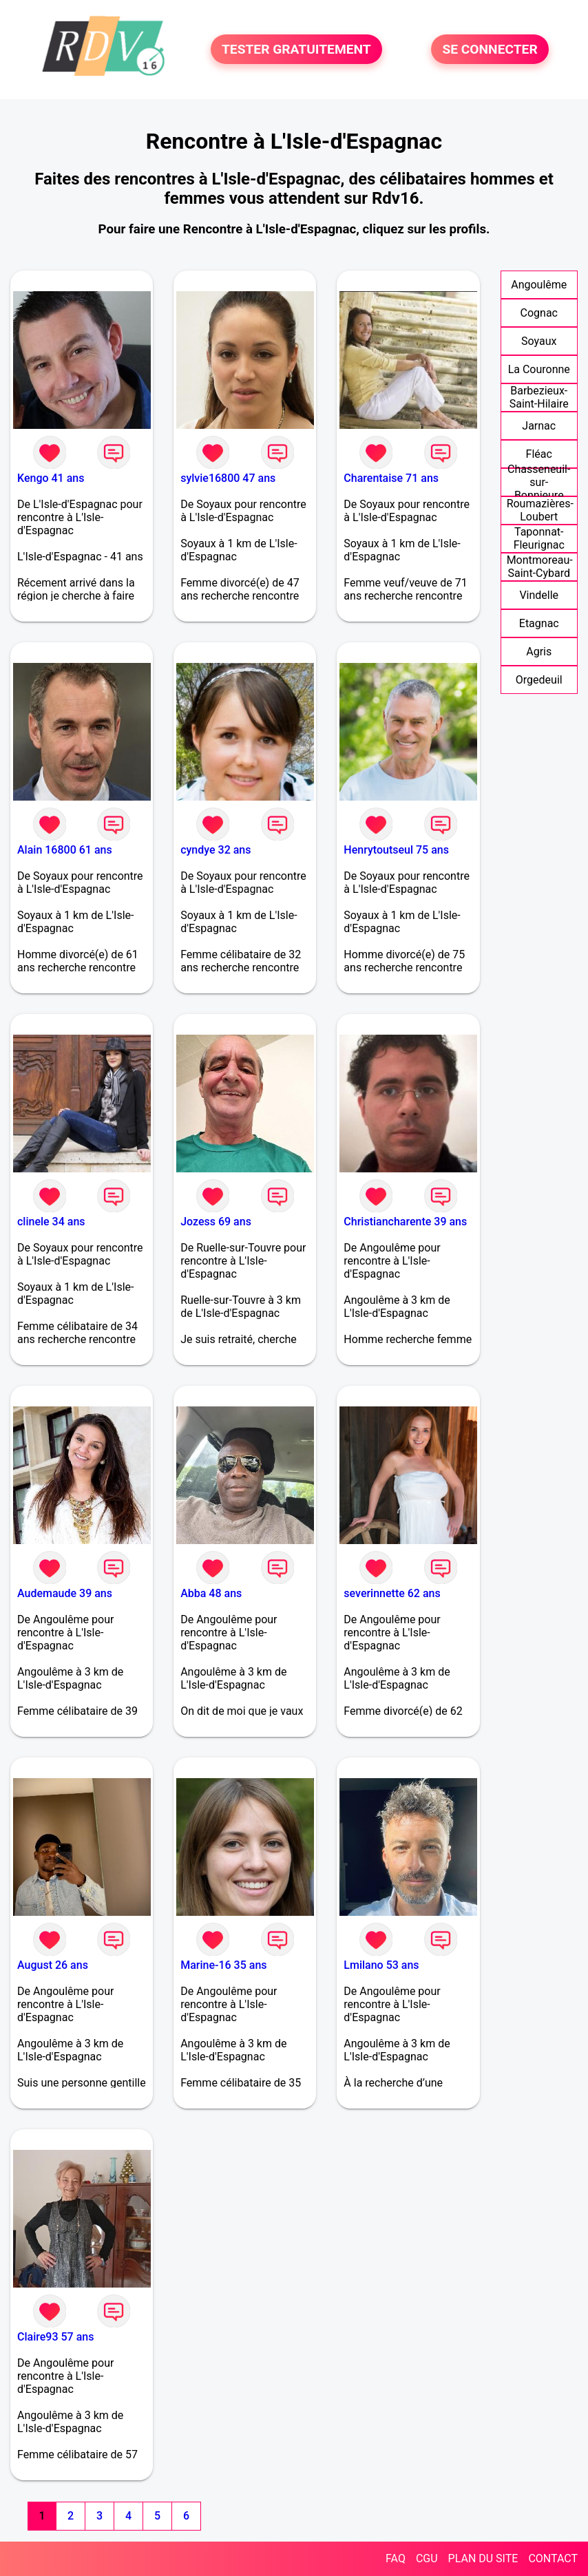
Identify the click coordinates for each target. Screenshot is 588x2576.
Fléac (539, 454)
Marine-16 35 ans (223, 1965)
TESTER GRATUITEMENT (296, 49)
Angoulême (539, 284)
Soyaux (538, 341)
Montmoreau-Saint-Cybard (540, 566)
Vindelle (538, 595)
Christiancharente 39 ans (405, 1221)
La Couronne (539, 369)
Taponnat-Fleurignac (539, 538)
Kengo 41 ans (50, 478)
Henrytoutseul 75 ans (396, 849)
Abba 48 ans (211, 1593)
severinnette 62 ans (392, 1593)
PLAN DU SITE (483, 2558)
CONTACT (553, 2558)
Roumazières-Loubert (540, 510)
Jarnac (539, 425)
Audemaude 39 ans (64, 1593)
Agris (539, 651)
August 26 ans (52, 1965)
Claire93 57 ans (55, 2336)
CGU (427, 2558)
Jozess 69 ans (215, 1221)
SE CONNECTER (489, 49)
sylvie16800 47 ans (227, 478)
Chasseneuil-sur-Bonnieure (538, 482)
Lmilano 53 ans (381, 1965)
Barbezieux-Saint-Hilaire (539, 397)
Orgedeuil (539, 679)
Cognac (539, 312)
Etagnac (539, 623)
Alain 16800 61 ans (64, 849)
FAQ (396, 2558)
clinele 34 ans (51, 1221)
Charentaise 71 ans (391, 478)
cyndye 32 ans (215, 849)
